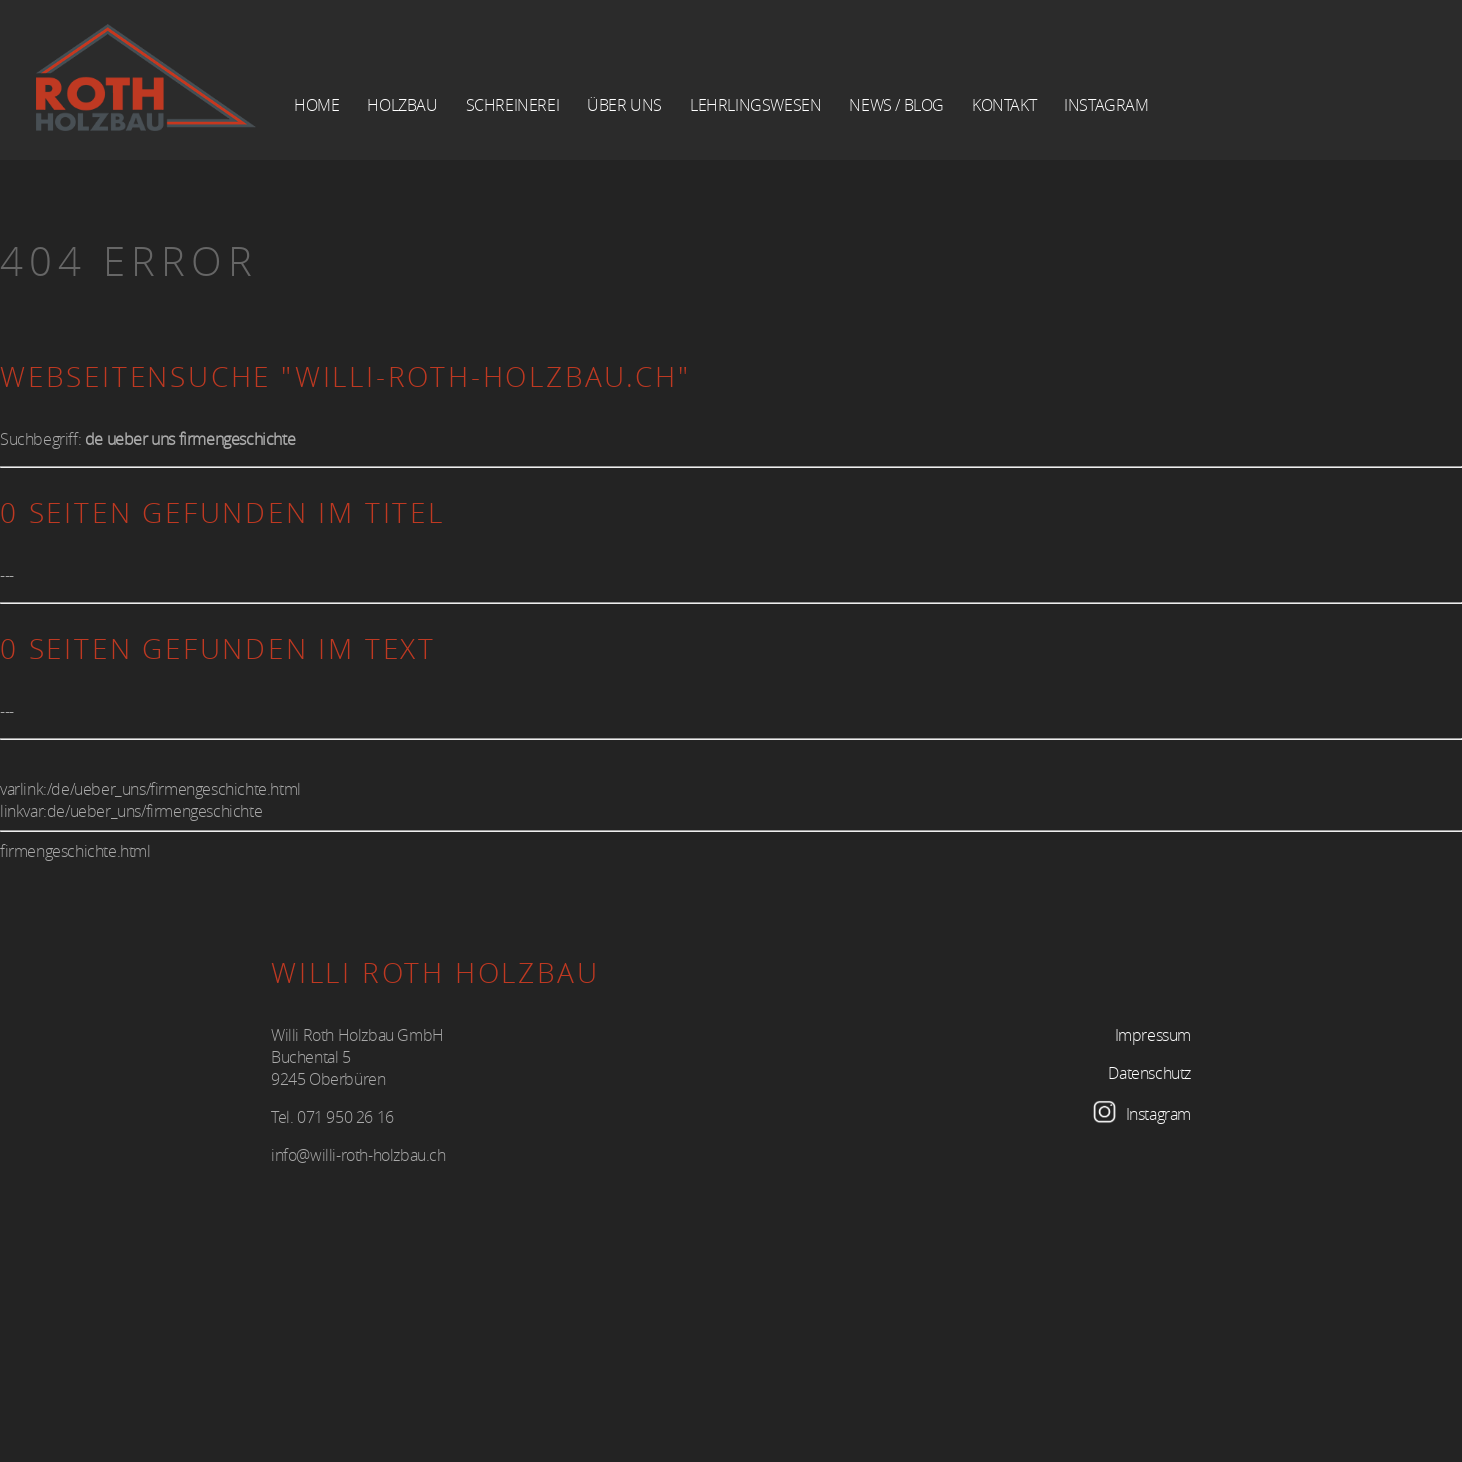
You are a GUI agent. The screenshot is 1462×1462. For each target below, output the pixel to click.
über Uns (624, 105)
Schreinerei (513, 105)
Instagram (1106, 105)
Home (316, 105)
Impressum (1153, 1035)
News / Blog (896, 105)
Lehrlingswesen (755, 105)
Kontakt (1004, 105)
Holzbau (402, 105)
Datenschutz (1149, 1073)
